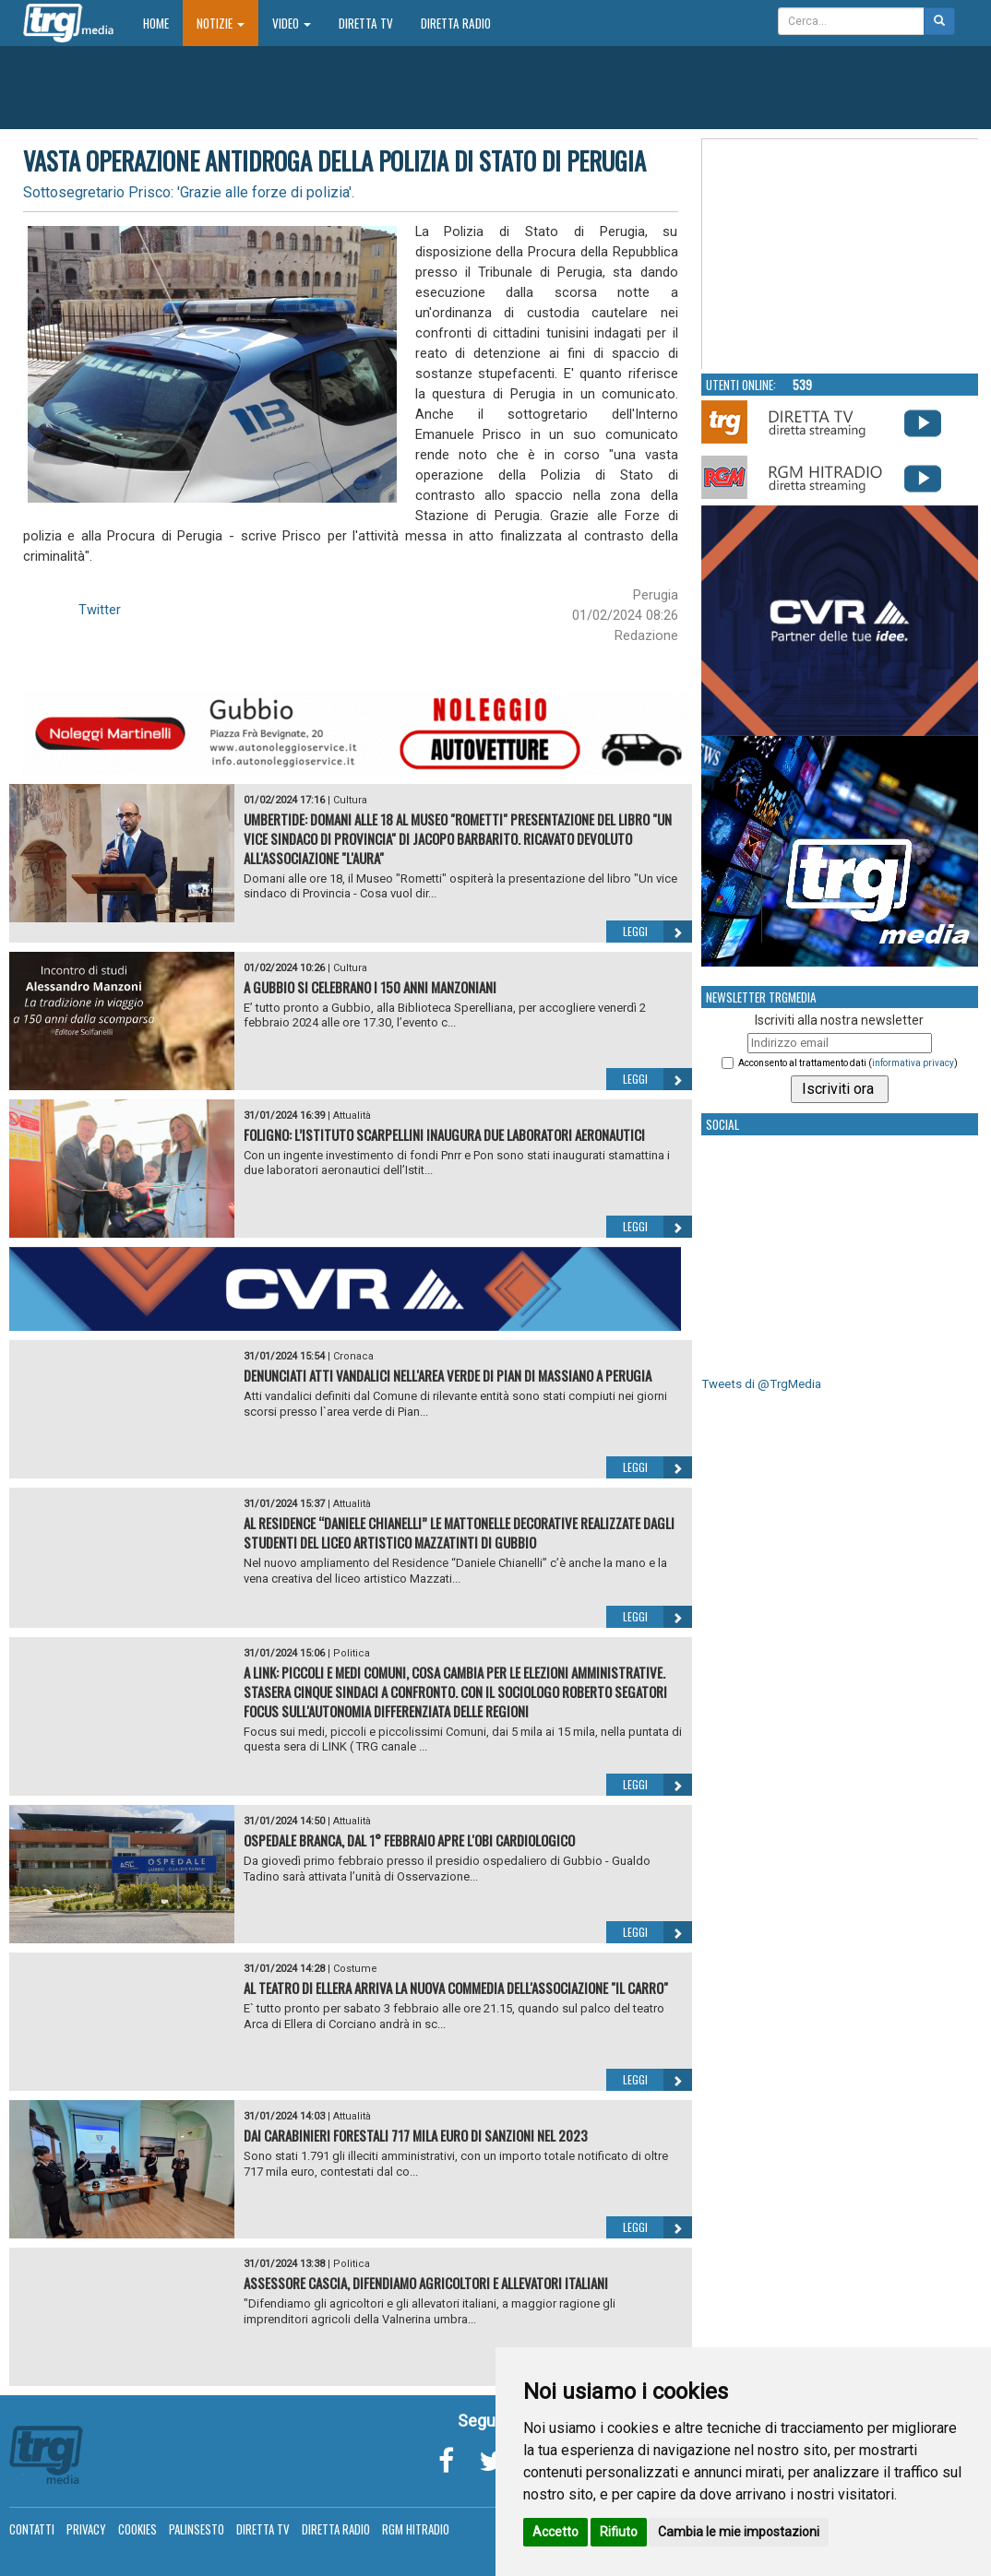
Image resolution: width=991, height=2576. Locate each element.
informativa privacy (913, 1063)
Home (163, 22)
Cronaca (353, 1356)
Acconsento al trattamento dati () (848, 1063)
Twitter (99, 609)
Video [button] (291, 23)
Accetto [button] (555, 2531)
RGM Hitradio (415, 2529)
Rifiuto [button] (619, 2531)
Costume (355, 1969)
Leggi (657, 931)
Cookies (137, 2529)
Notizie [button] (221, 23)
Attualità (352, 1116)
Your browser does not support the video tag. (840, 254)
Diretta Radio (456, 23)
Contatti (31, 2529)
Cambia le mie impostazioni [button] (738, 2531)
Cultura (350, 800)
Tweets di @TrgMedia (761, 1384)
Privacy (86, 2529)
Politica (351, 1653)
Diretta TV (366, 23)
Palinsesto (196, 2529)
